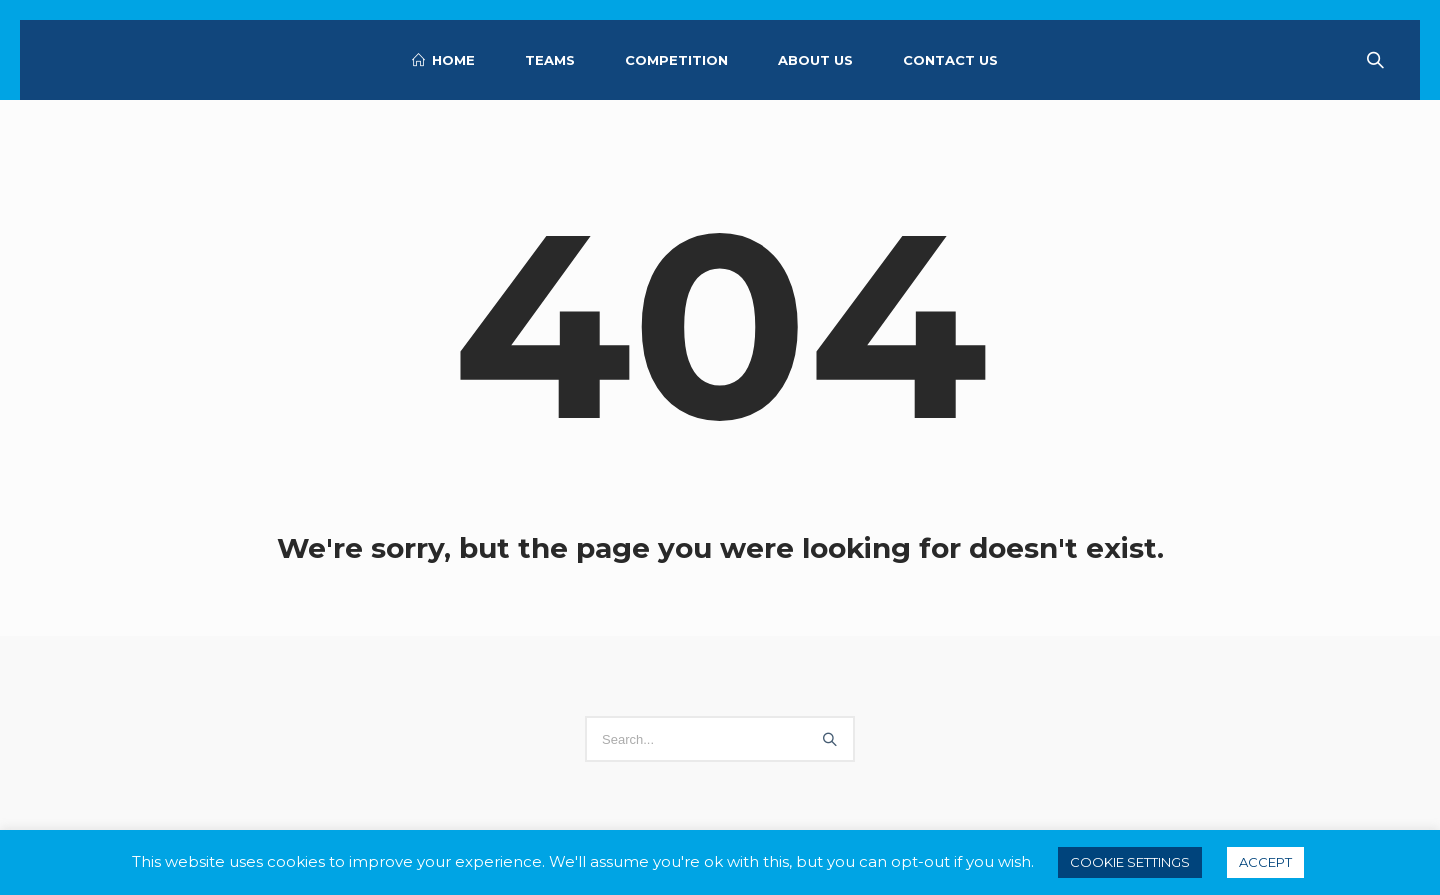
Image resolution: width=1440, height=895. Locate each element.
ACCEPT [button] (1265, 862)
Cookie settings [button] (1130, 862)
